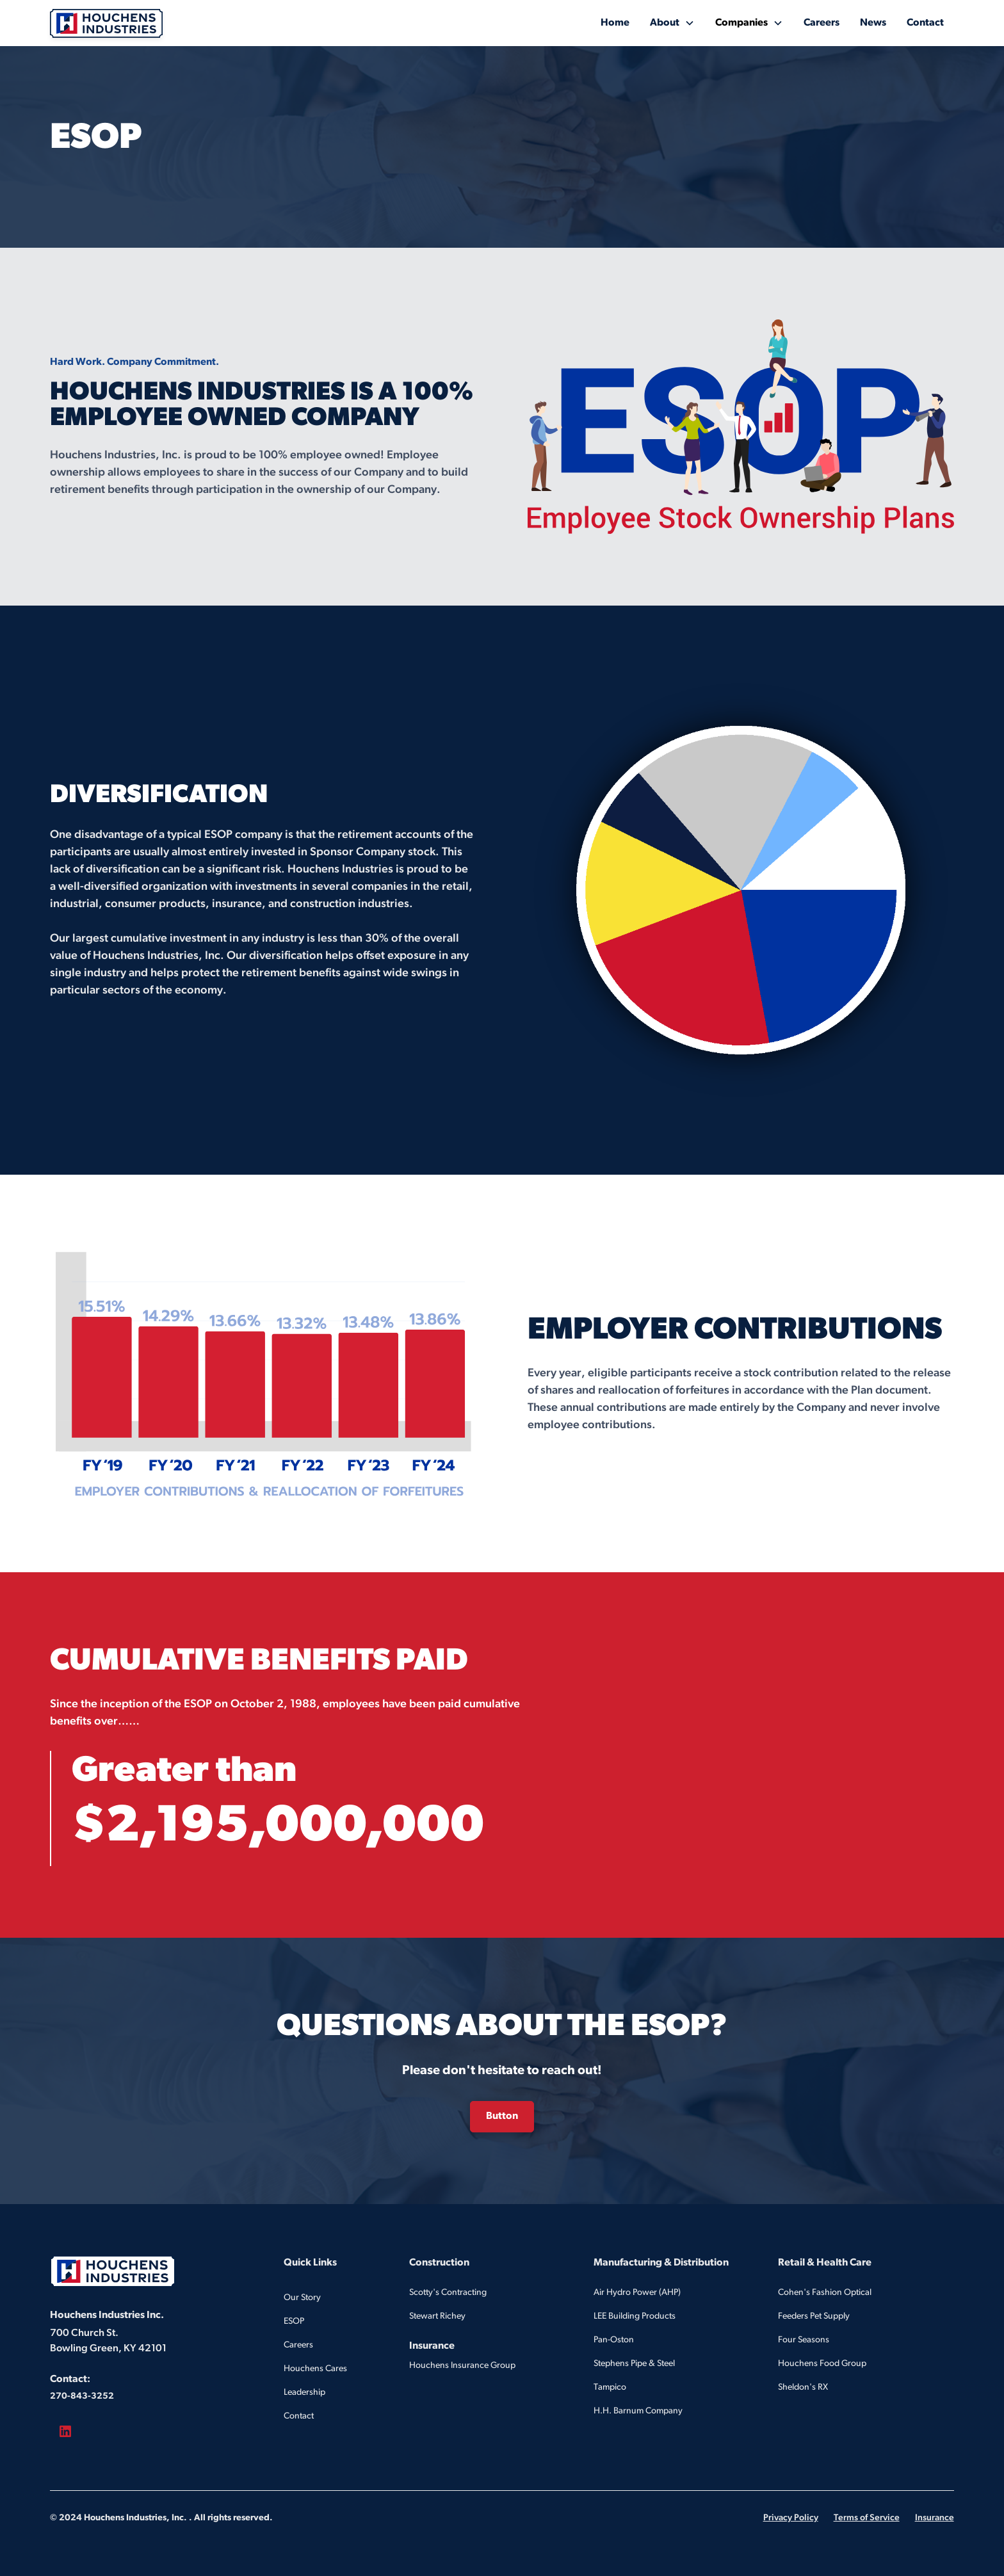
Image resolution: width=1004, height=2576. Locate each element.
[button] (672, 23)
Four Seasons (803, 2340)
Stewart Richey (437, 2316)
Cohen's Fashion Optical (824, 2293)
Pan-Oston (614, 2340)
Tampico (610, 2387)
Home (615, 23)
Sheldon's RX (803, 2387)
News (873, 23)
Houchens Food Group (822, 2364)
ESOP (294, 2321)
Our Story (302, 2298)
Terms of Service (867, 2518)
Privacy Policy (790, 2518)
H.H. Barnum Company (638, 2411)
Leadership (304, 2392)
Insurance (934, 2518)
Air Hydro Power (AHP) (637, 2293)
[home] (106, 23)
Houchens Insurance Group (462, 2366)
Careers (821, 23)
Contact (925, 23)
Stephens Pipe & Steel (634, 2364)
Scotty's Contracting (448, 2293)
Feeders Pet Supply (814, 2316)
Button (502, 2116)
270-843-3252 (82, 2396)
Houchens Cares (315, 2369)
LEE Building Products (635, 2316)
